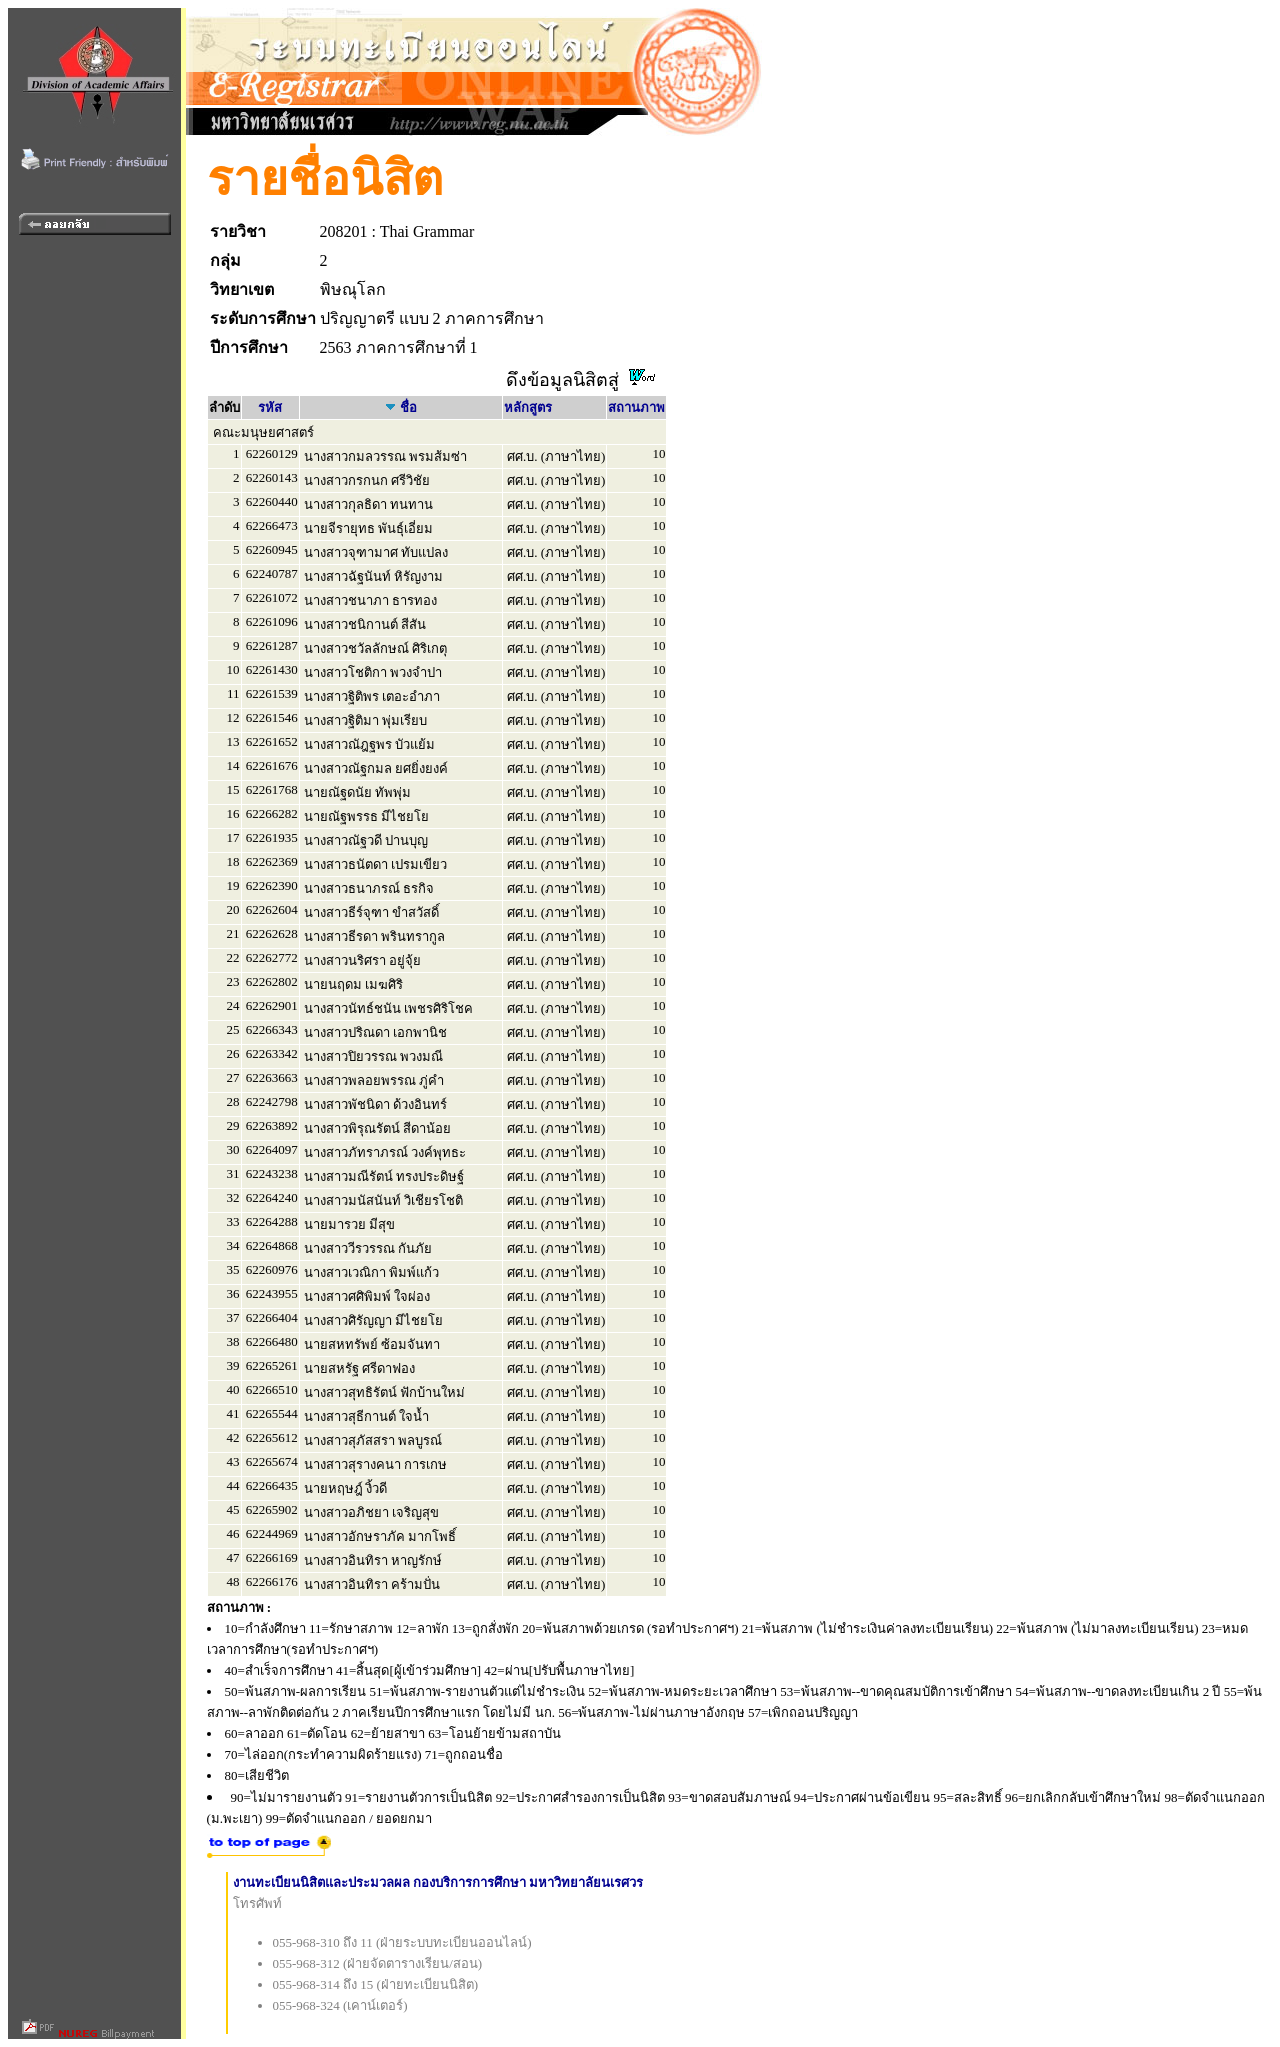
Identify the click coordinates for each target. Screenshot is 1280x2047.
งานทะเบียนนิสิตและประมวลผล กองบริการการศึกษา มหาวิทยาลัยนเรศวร (438, 1882)
